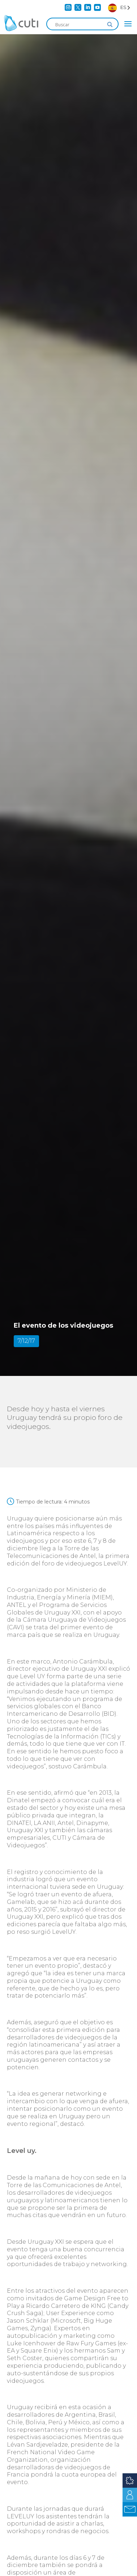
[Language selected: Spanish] (119, 7)
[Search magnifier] (110, 24)
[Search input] (79, 24)
